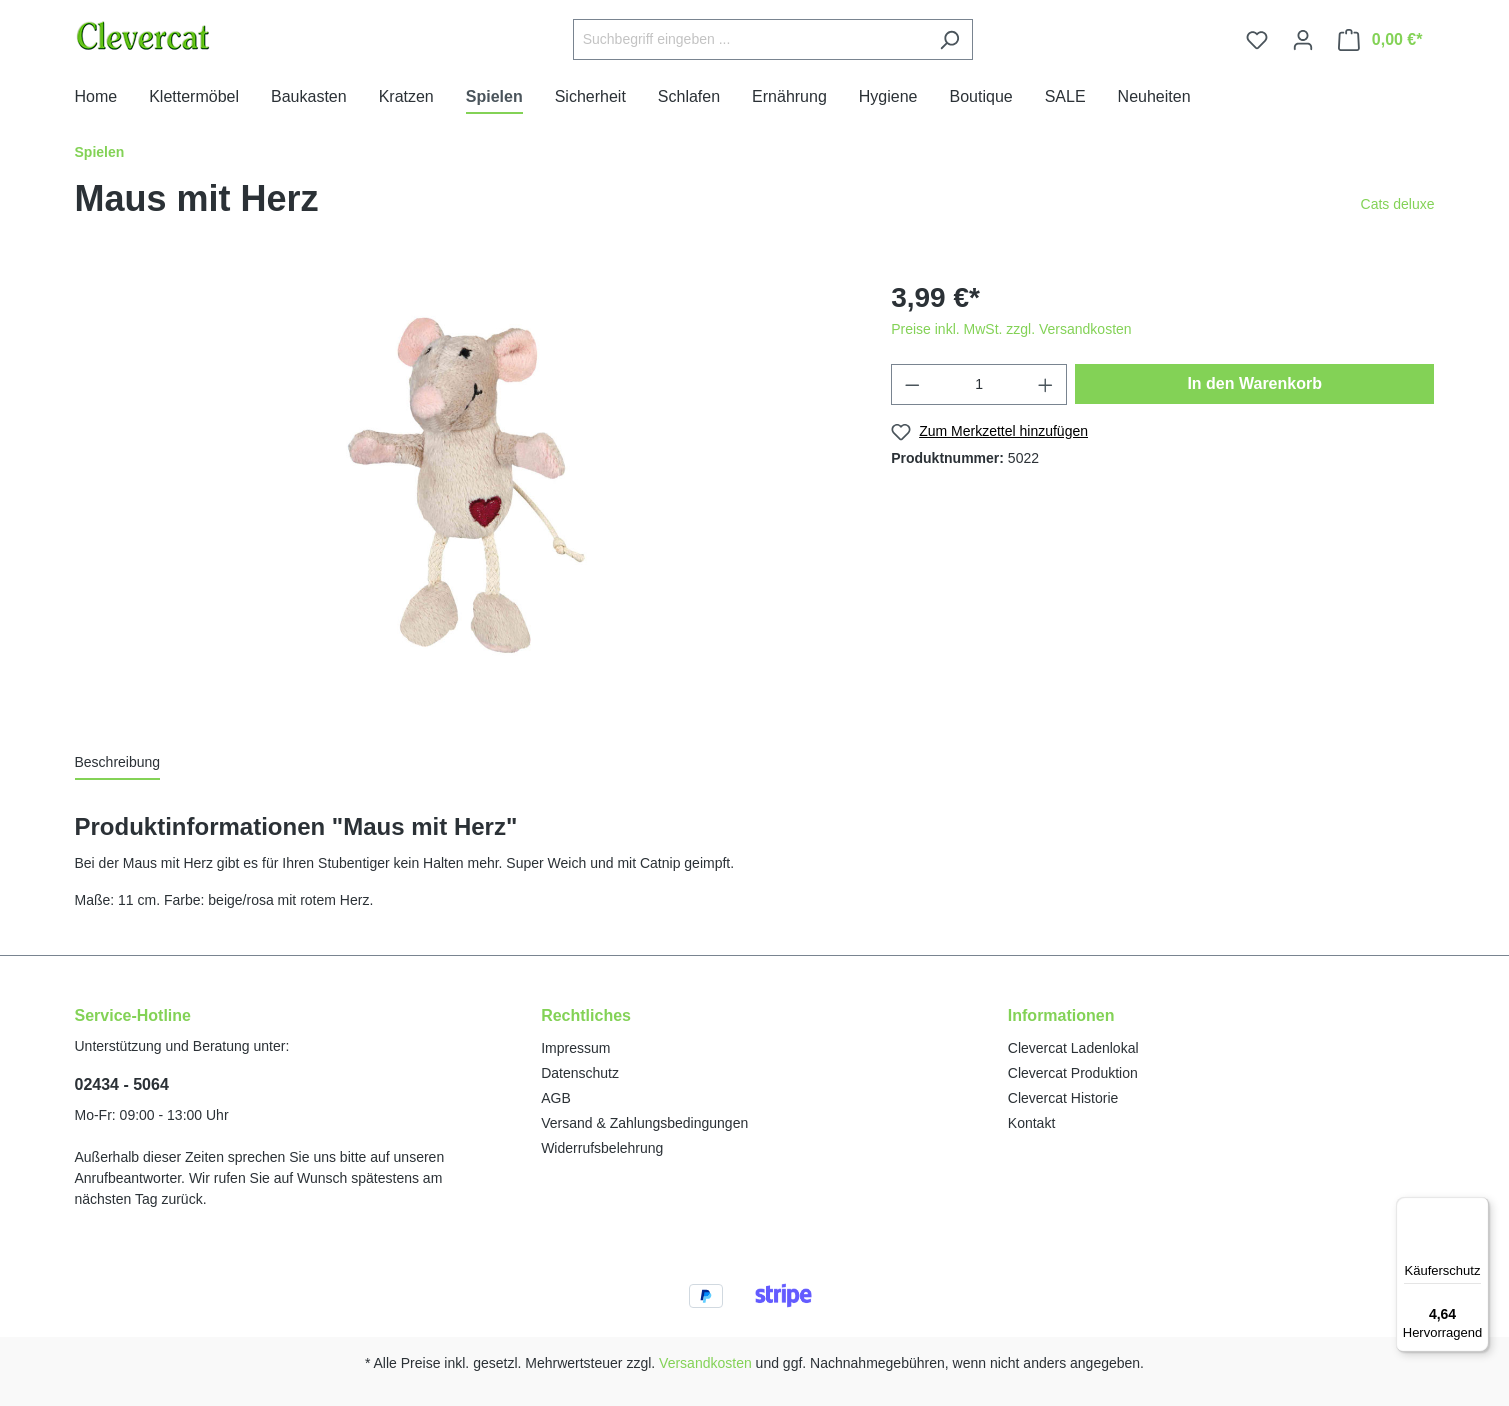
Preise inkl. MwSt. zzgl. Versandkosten (1011, 329)
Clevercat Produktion (1073, 1073)
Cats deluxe (1398, 204)
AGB (556, 1098)
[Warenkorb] (1380, 40)
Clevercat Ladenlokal (1073, 1048)
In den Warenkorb (1254, 383)
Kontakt (1031, 1123)
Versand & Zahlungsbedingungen (644, 1123)
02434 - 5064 (122, 1084)
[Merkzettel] (1257, 40)
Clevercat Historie (1063, 1098)
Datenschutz (580, 1073)
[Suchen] (949, 39)
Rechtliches (586, 1015)
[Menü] (1477, 1209)
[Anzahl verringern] (912, 384)
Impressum (575, 1048)
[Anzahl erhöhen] (1046, 384)
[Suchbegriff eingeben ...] (750, 39)
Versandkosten (705, 1363)
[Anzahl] (979, 384)
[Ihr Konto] (1303, 40)
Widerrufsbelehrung (602, 1148)
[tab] (118, 763)
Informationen (1061, 1015)
